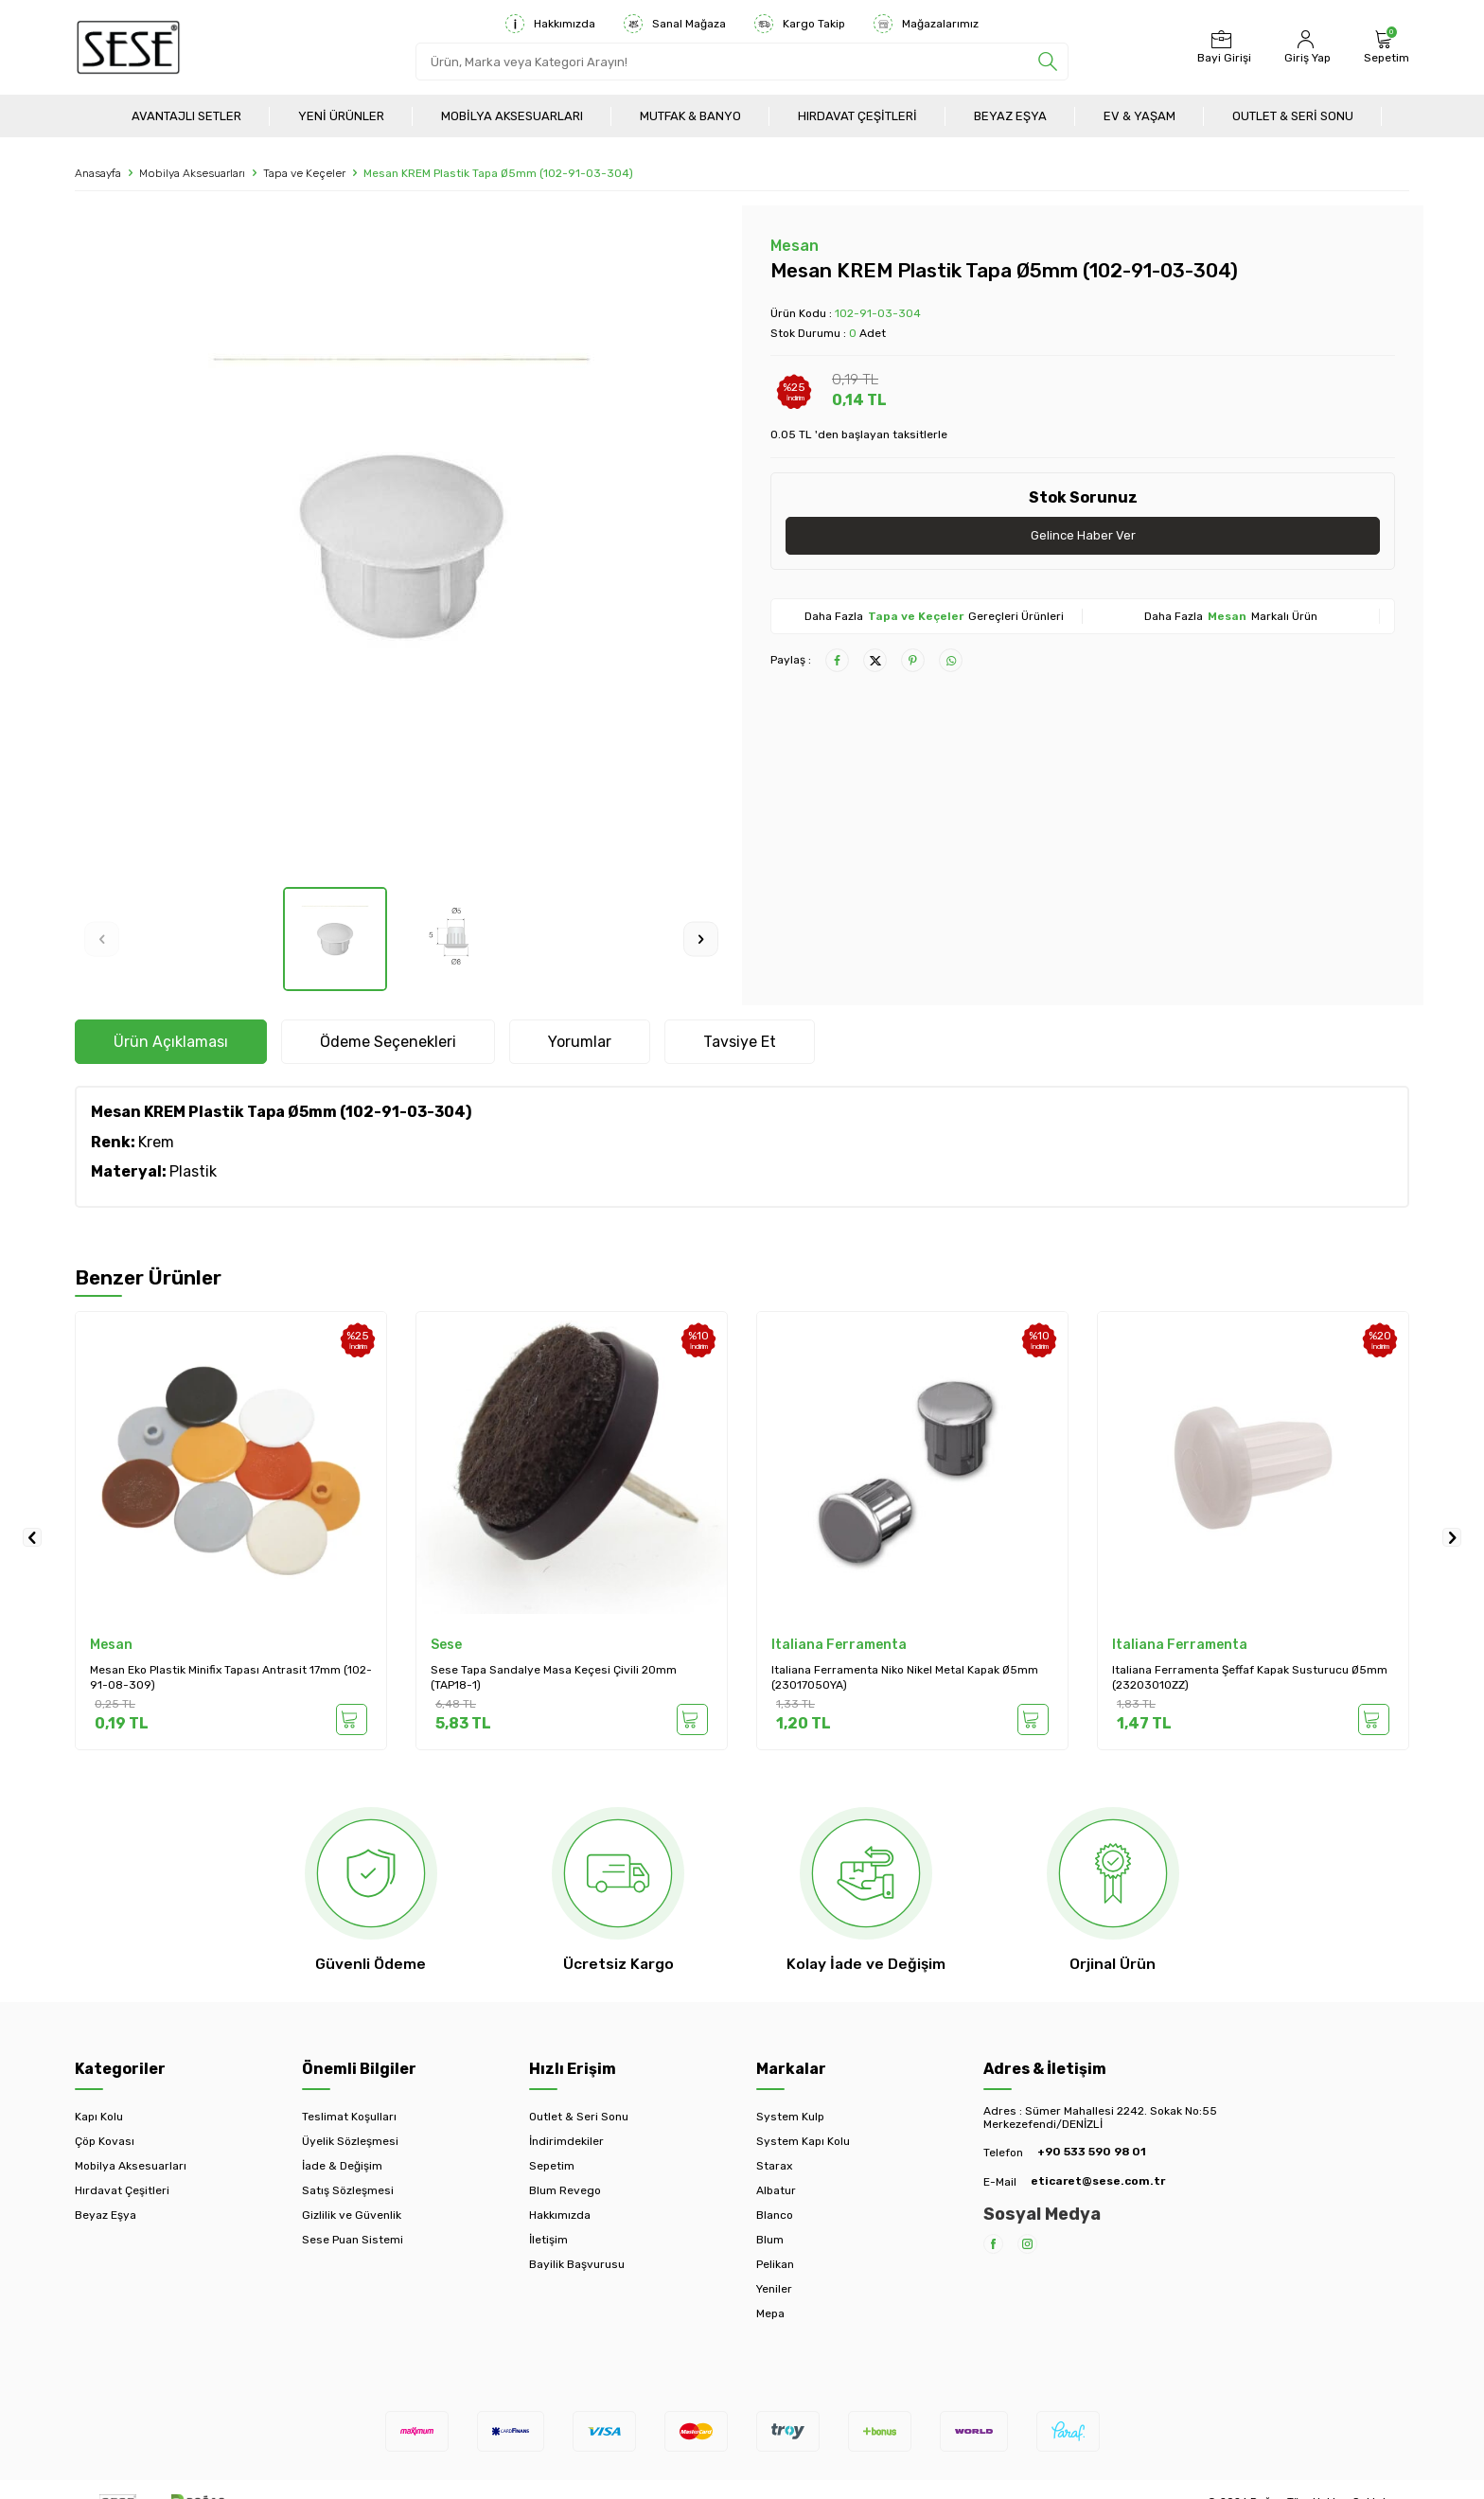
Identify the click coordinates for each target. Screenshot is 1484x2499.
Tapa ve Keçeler (304, 173)
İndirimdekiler (566, 2141)
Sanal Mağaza (675, 23)
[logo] (128, 47)
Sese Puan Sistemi (352, 2239)
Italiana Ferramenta (839, 1645)
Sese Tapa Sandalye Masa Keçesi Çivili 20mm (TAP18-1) (554, 1677)
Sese (446, 1645)
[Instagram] (1027, 2244)
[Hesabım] (1305, 47)
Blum (770, 2239)
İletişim (548, 2239)
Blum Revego (565, 2190)
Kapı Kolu (99, 2116)
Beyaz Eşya (1010, 116)
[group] (401, 546)
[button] (101, 938)
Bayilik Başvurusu (577, 2264)
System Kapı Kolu (803, 2141)
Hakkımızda (550, 23)
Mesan (794, 246)
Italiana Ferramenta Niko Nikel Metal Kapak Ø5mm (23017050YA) (904, 1677)
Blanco (774, 2215)
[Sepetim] (1384, 47)
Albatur (776, 2190)
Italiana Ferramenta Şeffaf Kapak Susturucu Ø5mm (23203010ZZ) (1249, 1677)
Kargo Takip (799, 23)
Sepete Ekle (349, 1719)
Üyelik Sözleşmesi (350, 2141)
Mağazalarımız (926, 23)
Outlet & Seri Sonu (1292, 116)
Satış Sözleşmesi (348, 2190)
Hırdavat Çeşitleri (857, 116)
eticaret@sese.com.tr (1098, 2181)
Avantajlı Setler (186, 116)
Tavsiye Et (739, 1042)
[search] (1048, 61)
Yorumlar (579, 1042)
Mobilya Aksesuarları (512, 116)
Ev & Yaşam (1139, 116)
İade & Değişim (342, 2165)
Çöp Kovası (104, 2141)
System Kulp (790, 2116)
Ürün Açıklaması (171, 1042)
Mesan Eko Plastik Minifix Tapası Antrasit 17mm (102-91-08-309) (231, 1677)
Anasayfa (98, 173)
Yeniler (774, 2288)
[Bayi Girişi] (1221, 47)
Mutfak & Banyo (690, 116)
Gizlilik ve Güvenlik (351, 2215)
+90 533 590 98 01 (1091, 2151)
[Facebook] (993, 2244)
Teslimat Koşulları (349, 2116)
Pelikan (775, 2264)
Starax (774, 2165)
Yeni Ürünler (341, 116)
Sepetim (551, 2165)
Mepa (770, 2313)
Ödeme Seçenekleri (388, 1042)
